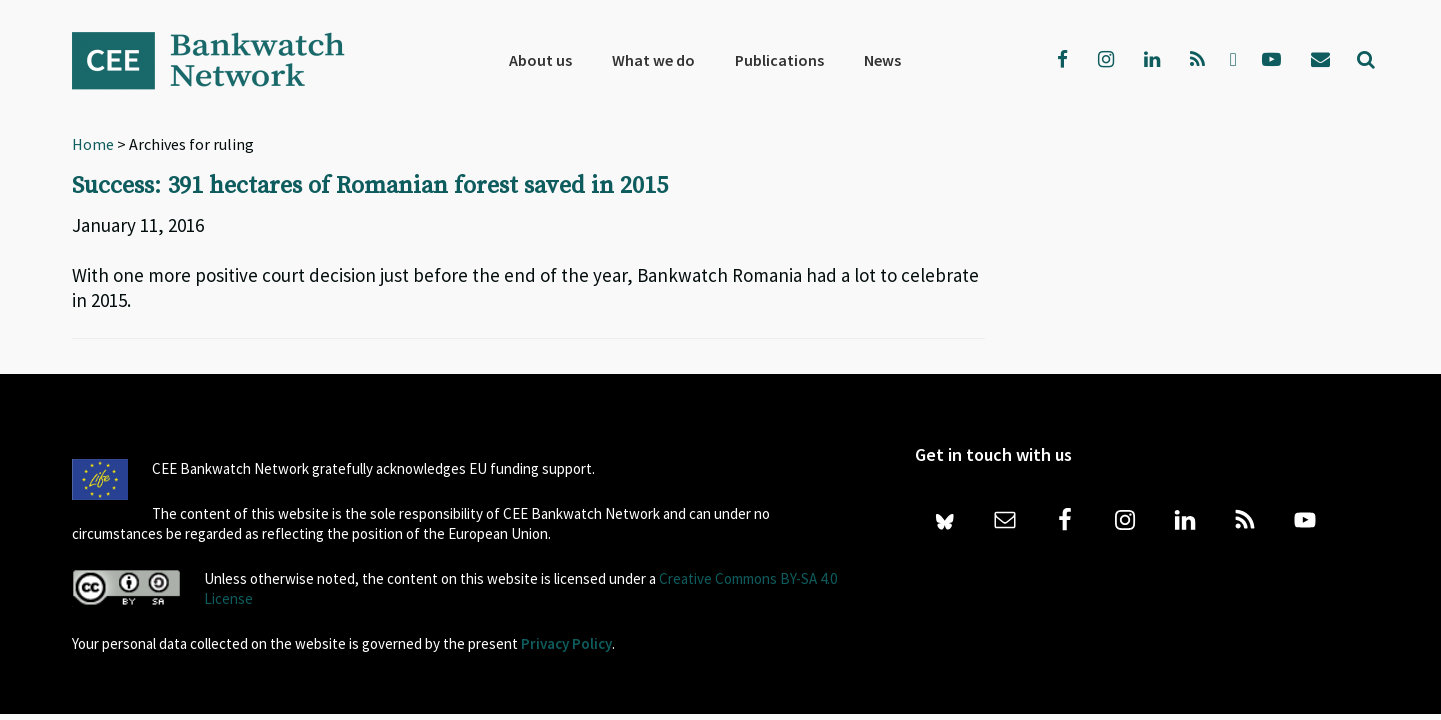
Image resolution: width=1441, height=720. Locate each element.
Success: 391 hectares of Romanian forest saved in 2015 (370, 186)
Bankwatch (222, 60)
